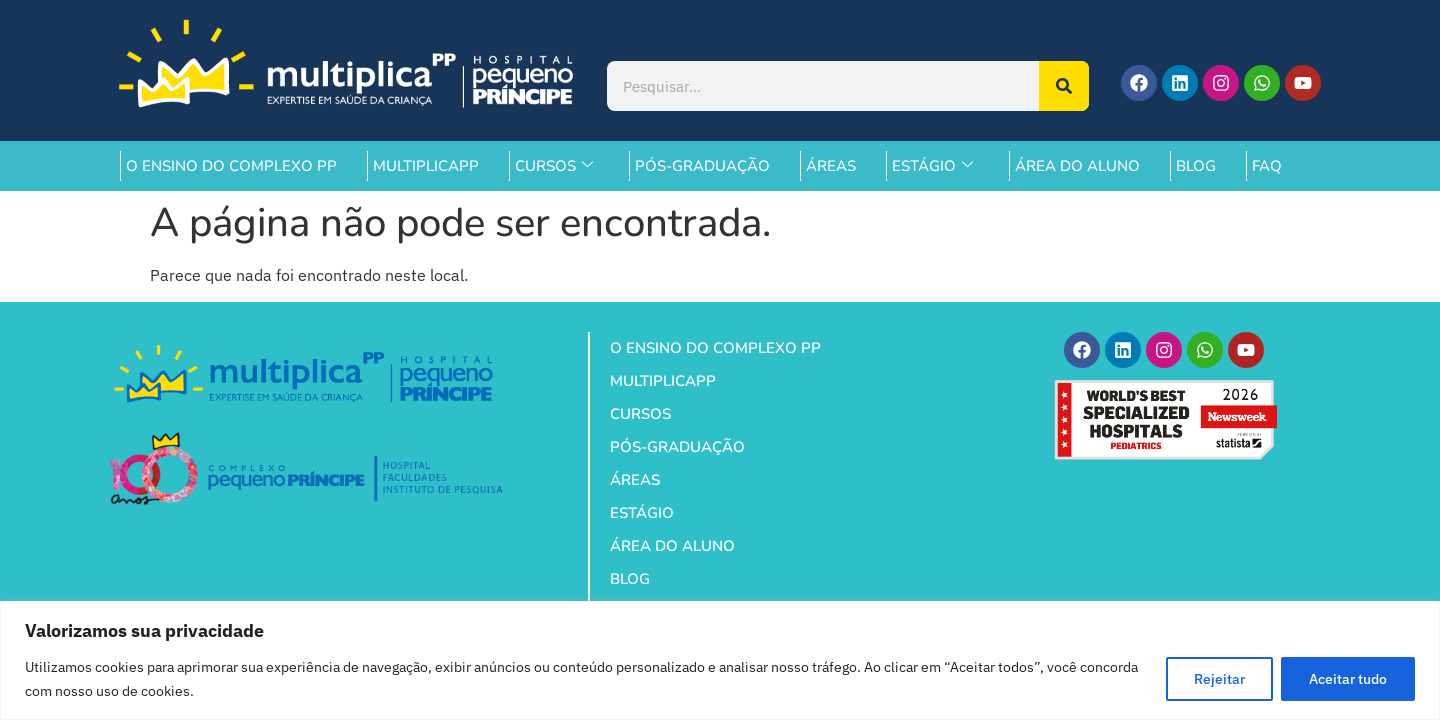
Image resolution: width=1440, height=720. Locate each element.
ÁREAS (831, 166)
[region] (720, 660)
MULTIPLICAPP (426, 166)
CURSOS (554, 166)
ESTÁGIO (932, 166)
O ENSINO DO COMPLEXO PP (231, 166)
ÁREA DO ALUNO (1077, 166)
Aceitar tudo (1347, 679)
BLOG (1196, 166)
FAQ (1267, 166)
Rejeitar (1216, 679)
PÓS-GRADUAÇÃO (702, 166)
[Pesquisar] (1064, 86)
